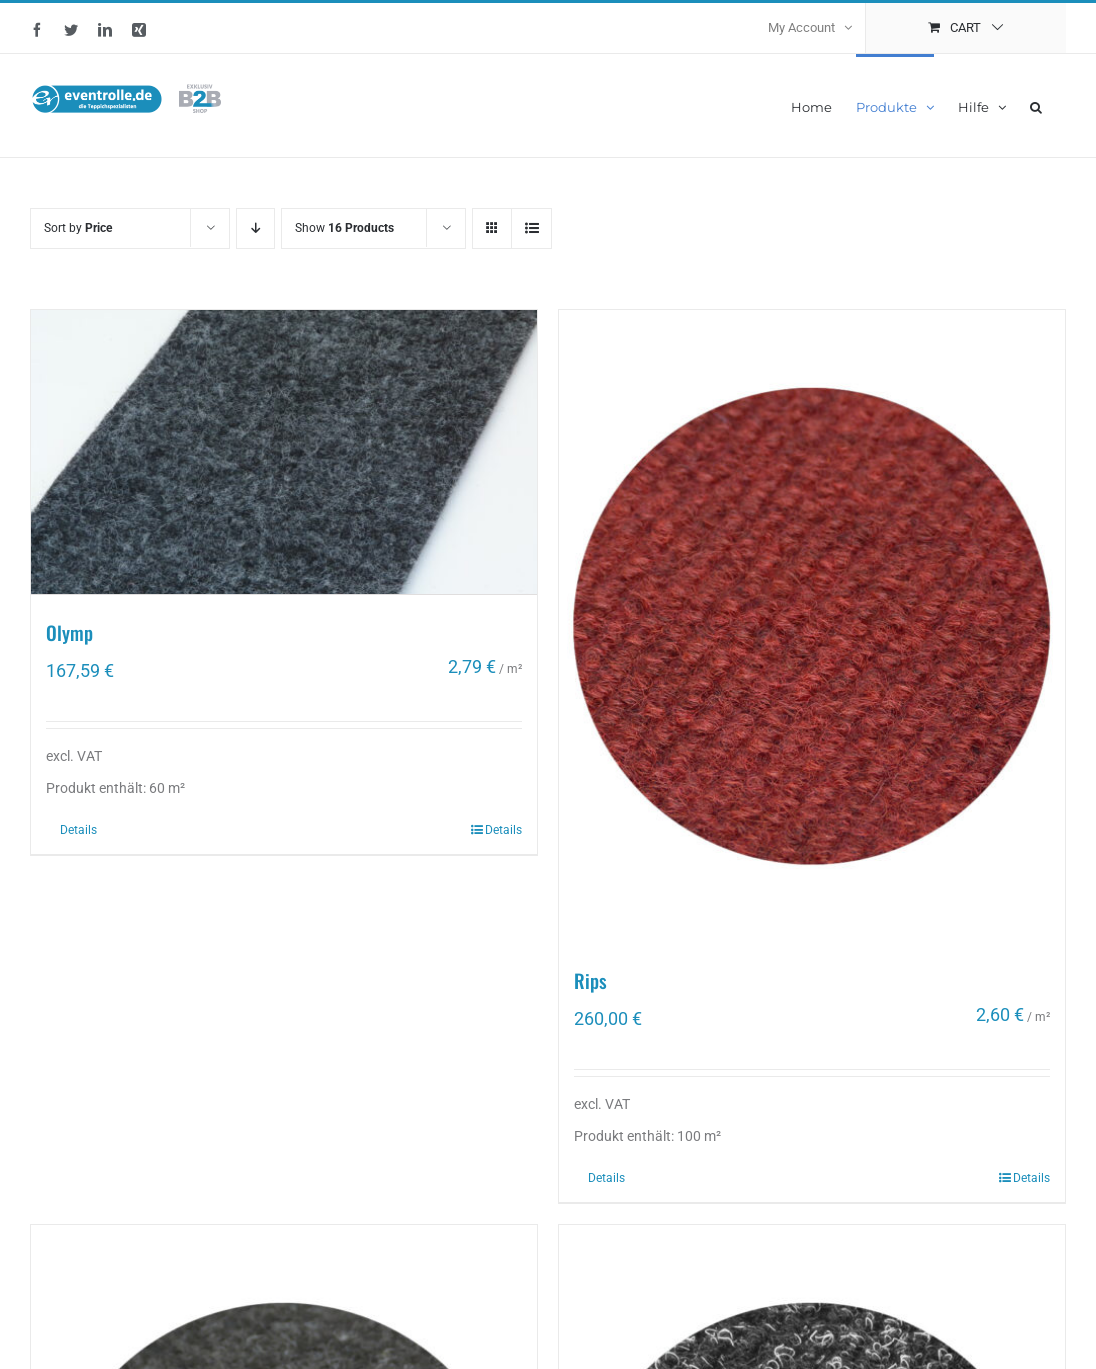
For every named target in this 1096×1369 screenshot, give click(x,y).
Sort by (78, 228)
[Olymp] (284, 452)
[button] (1036, 105)
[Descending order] (255, 228)
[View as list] (531, 228)
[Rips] (812, 626)
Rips (590, 980)
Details (78, 830)
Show (344, 228)
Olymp (69, 631)
